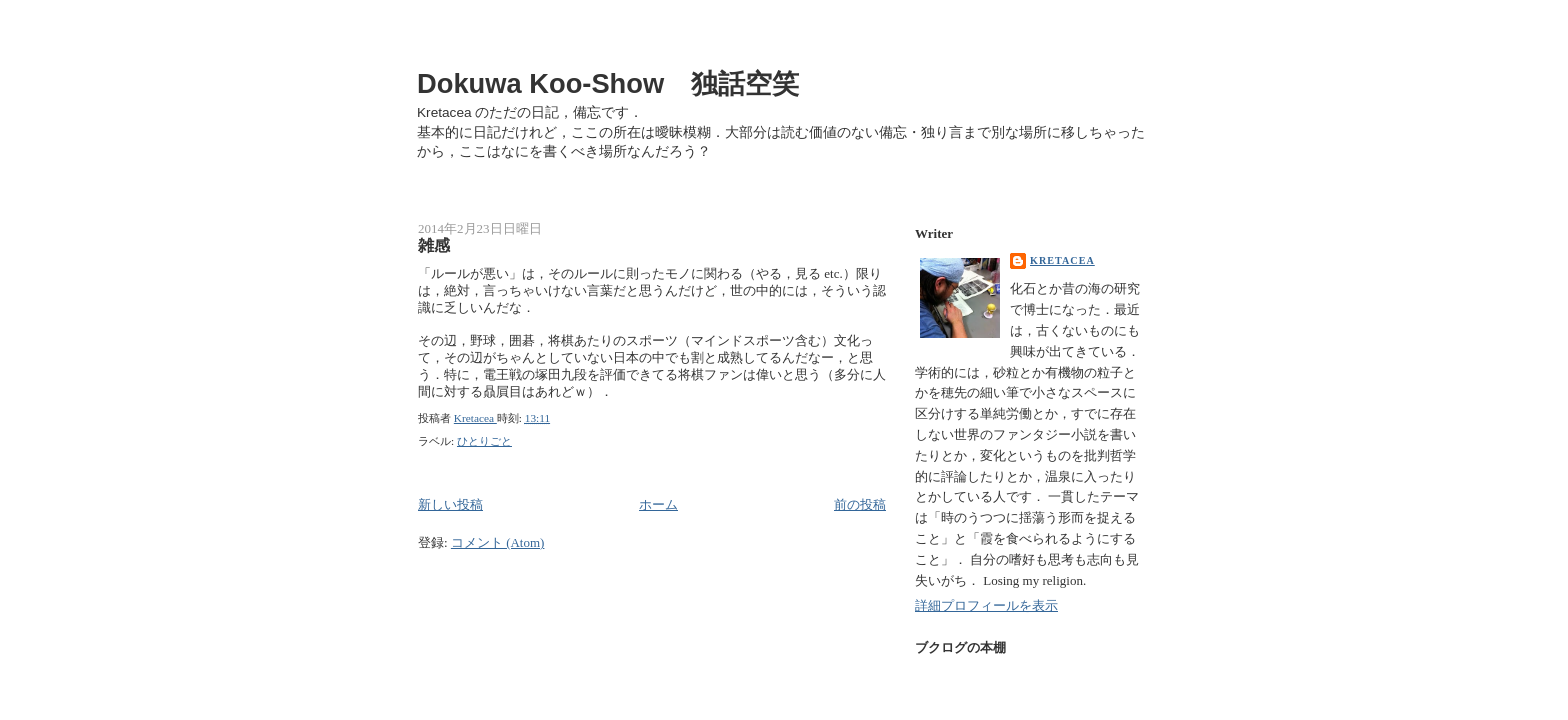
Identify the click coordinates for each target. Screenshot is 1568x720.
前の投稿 (860, 504)
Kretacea (1062, 260)
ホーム (658, 504)
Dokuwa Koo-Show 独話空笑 (608, 83)
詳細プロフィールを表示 (986, 605)
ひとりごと (484, 441)
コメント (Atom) (498, 542)
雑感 (434, 246)
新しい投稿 (450, 504)
